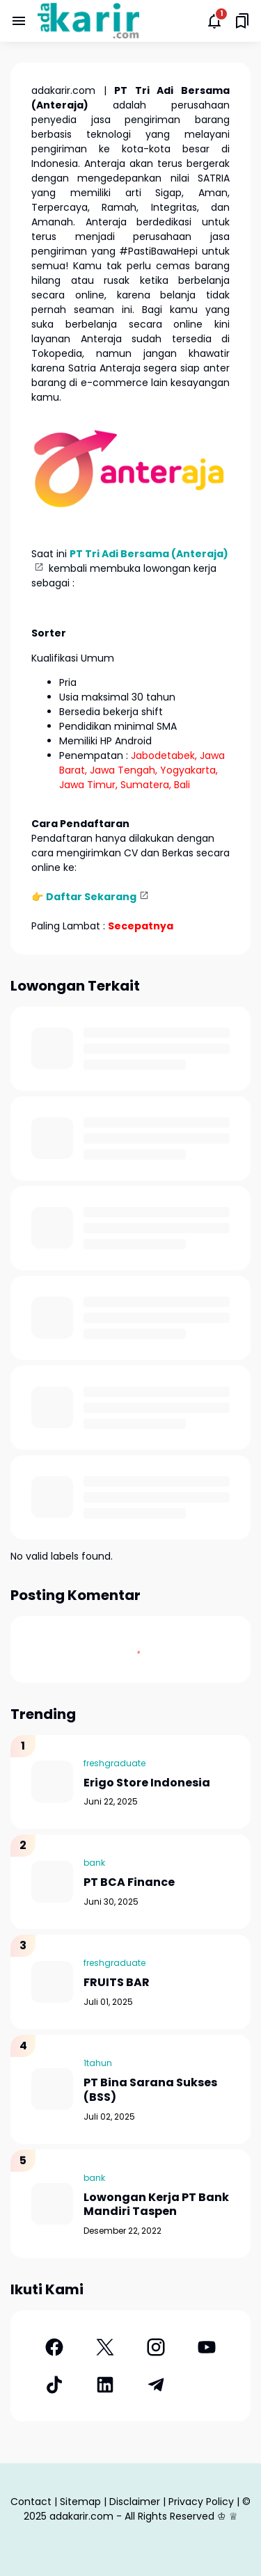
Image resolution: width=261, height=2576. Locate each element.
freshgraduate (114, 1763)
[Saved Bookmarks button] (242, 21)
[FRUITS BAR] (52, 1982)
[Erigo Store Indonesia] (52, 1781)
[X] (104, 2347)
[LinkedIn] (104, 2385)
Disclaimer (134, 2502)
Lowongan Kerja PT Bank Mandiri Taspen (156, 2205)
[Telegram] (156, 2385)
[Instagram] (156, 2347)
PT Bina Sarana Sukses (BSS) (150, 2090)
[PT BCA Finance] (52, 1882)
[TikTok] (54, 2385)
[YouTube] (207, 2347)
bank (94, 1863)
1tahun (98, 2063)
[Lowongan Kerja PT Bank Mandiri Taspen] (52, 2204)
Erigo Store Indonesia (147, 1783)
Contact (31, 2502)
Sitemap (80, 2502)
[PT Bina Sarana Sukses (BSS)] (52, 2089)
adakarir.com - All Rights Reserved (131, 2516)
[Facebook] (54, 2347)
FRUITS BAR (117, 1983)
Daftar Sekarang (91, 897)
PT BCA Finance (129, 1882)
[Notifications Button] (214, 21)
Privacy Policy (201, 2502)
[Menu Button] (19, 21)
